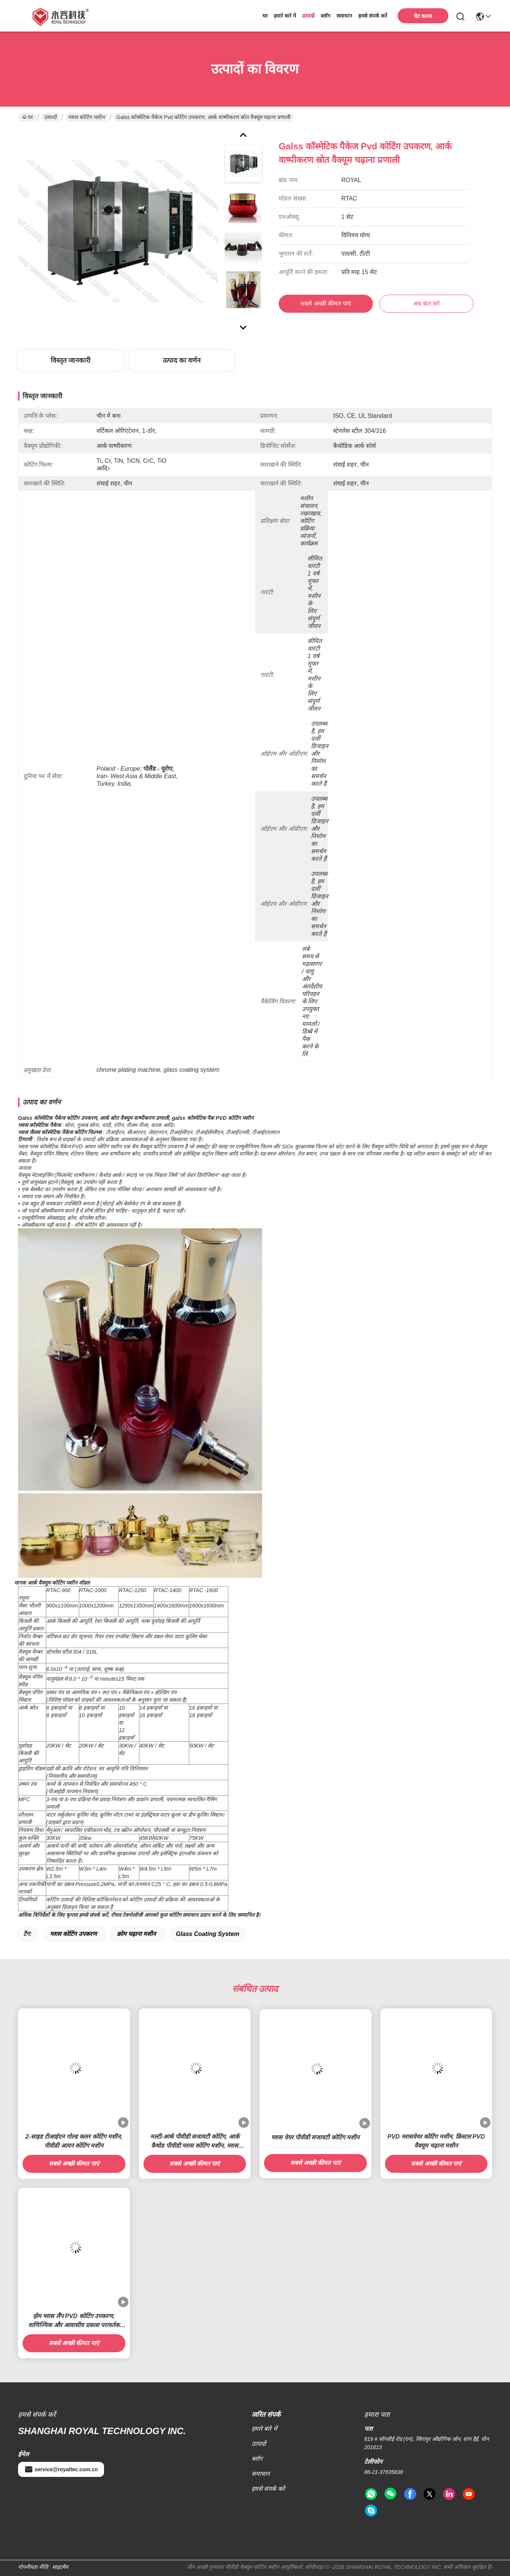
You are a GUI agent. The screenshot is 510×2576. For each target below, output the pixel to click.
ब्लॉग (325, 16)
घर (265, 16)
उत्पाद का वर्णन (182, 360)
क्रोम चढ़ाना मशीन (136, 1934)
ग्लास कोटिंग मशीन (86, 117)
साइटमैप (60, 2567)
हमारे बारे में (285, 16)
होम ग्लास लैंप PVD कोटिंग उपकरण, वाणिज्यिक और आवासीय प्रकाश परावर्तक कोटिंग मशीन (73, 2321)
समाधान (344, 16)
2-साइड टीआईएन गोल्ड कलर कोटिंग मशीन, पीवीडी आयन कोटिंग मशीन (74, 2141)
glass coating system (207, 1934)
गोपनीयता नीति (33, 2567)
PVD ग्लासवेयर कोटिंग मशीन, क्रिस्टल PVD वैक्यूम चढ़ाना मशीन (436, 2141)
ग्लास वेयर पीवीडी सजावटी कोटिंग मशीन (315, 2137)
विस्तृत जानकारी (71, 360)
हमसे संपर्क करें (372, 16)
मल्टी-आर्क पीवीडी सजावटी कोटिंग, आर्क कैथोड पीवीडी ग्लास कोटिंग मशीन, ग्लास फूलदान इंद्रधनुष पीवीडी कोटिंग (194, 2141)
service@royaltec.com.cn (61, 2469)
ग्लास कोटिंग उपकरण (73, 1934)
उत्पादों (308, 16)
